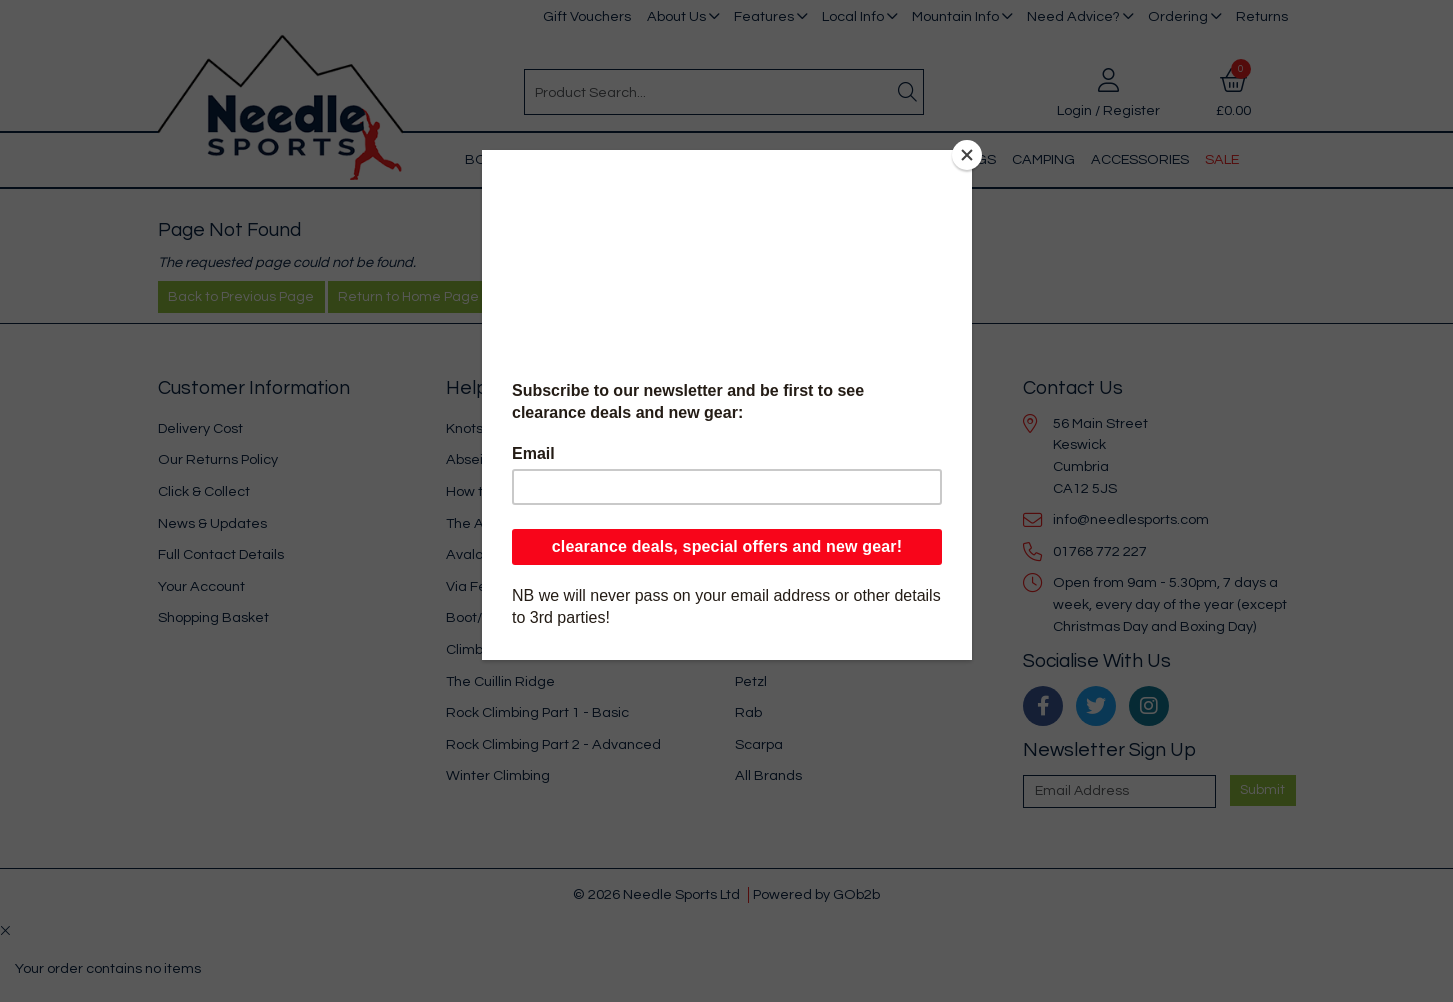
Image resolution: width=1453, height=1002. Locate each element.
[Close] (967, 155)
